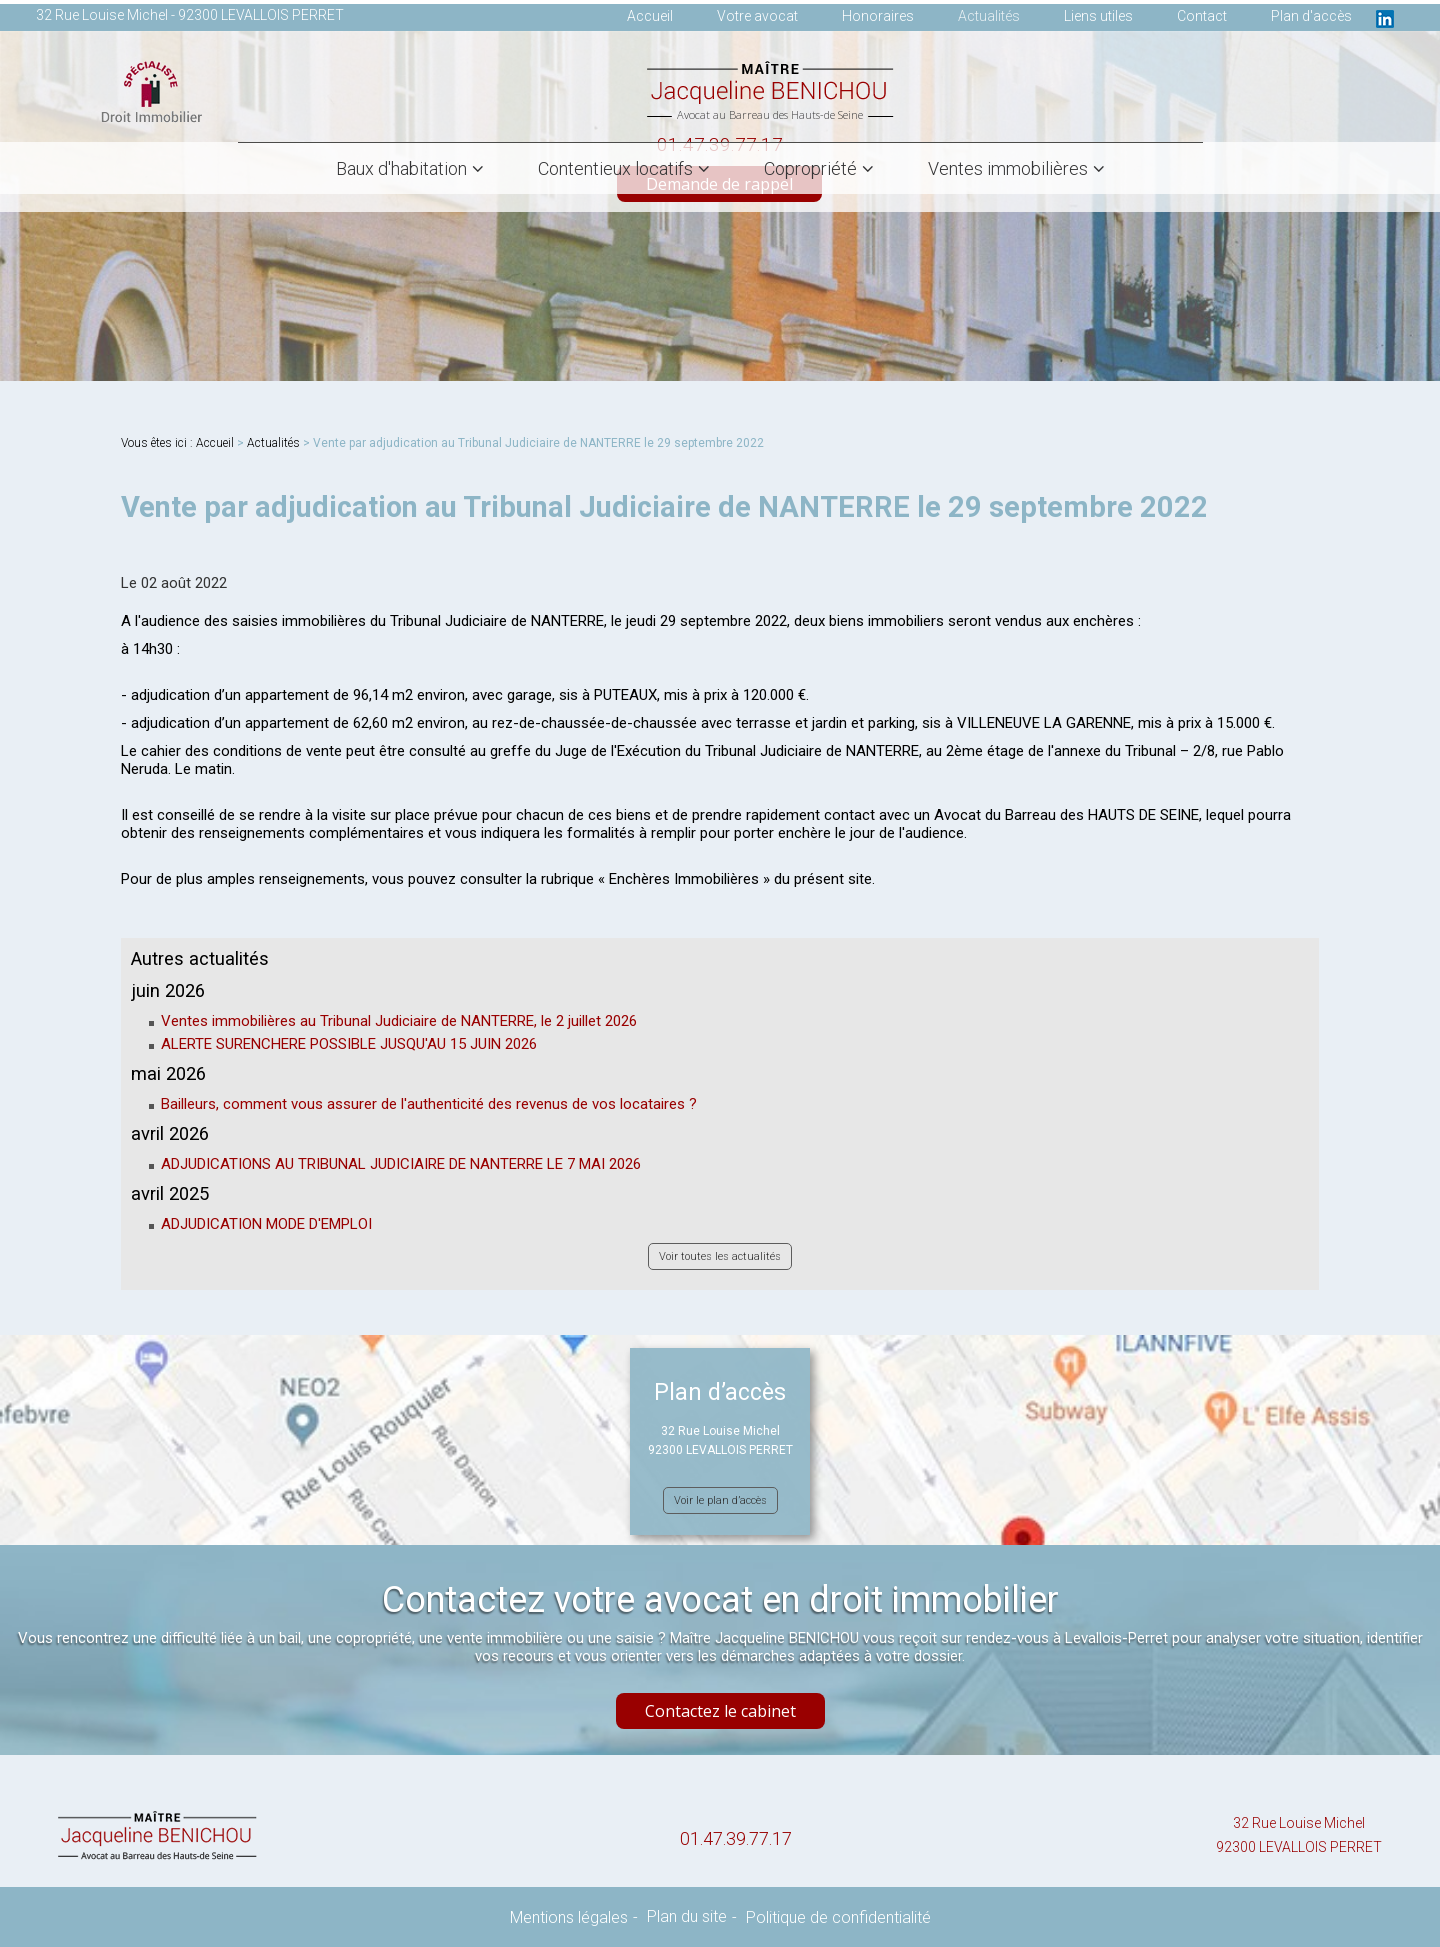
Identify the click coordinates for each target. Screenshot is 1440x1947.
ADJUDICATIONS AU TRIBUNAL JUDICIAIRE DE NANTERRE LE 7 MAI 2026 (401, 1164)
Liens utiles (1098, 16)
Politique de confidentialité (838, 1917)
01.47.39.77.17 (736, 1838)
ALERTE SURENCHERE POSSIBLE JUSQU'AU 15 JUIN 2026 (349, 1044)
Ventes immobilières (1008, 168)
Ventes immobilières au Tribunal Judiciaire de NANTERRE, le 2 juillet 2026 (399, 1021)
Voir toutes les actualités (720, 1256)
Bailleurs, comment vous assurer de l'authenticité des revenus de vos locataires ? (429, 1104)
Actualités (989, 16)
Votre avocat (757, 16)
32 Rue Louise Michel (1299, 1837)
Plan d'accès (1311, 16)
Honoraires (878, 16)
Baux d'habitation (401, 168)
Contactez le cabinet (720, 1711)
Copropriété (810, 168)
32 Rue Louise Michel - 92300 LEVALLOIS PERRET (190, 15)
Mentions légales (569, 1917)
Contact (1202, 16)
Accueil (650, 16)
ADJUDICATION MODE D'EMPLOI (266, 1224)
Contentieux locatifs (615, 168)
